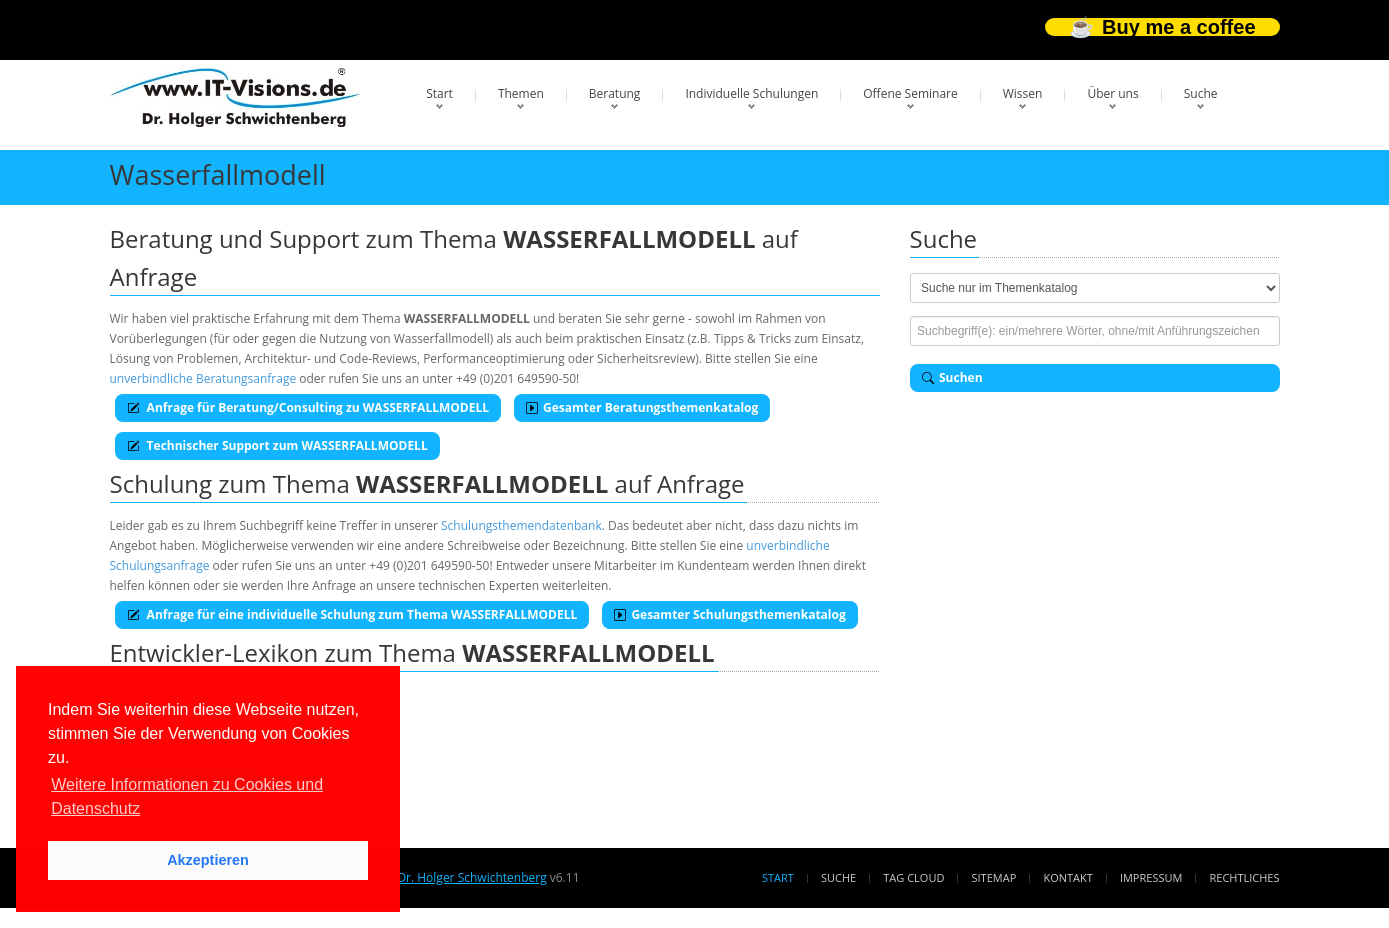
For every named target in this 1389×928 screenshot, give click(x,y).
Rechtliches (1245, 877)
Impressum (1151, 877)
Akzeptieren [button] (208, 860)
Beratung (615, 93)
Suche (1201, 93)
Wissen (1023, 93)
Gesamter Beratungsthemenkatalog (642, 407)
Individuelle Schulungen (751, 93)
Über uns (1112, 93)
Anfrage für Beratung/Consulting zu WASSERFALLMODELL (308, 407)
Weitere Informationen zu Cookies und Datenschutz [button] (187, 796)
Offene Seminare (910, 93)
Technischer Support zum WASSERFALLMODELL (277, 445)
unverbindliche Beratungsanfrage (203, 378)
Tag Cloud (913, 877)
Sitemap (994, 877)
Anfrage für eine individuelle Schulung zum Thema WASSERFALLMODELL (352, 614)
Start (439, 93)
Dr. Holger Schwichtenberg (471, 877)
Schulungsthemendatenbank (521, 525)
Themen (521, 93)
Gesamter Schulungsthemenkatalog (729, 614)
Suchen (952, 377)
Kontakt (1067, 877)
